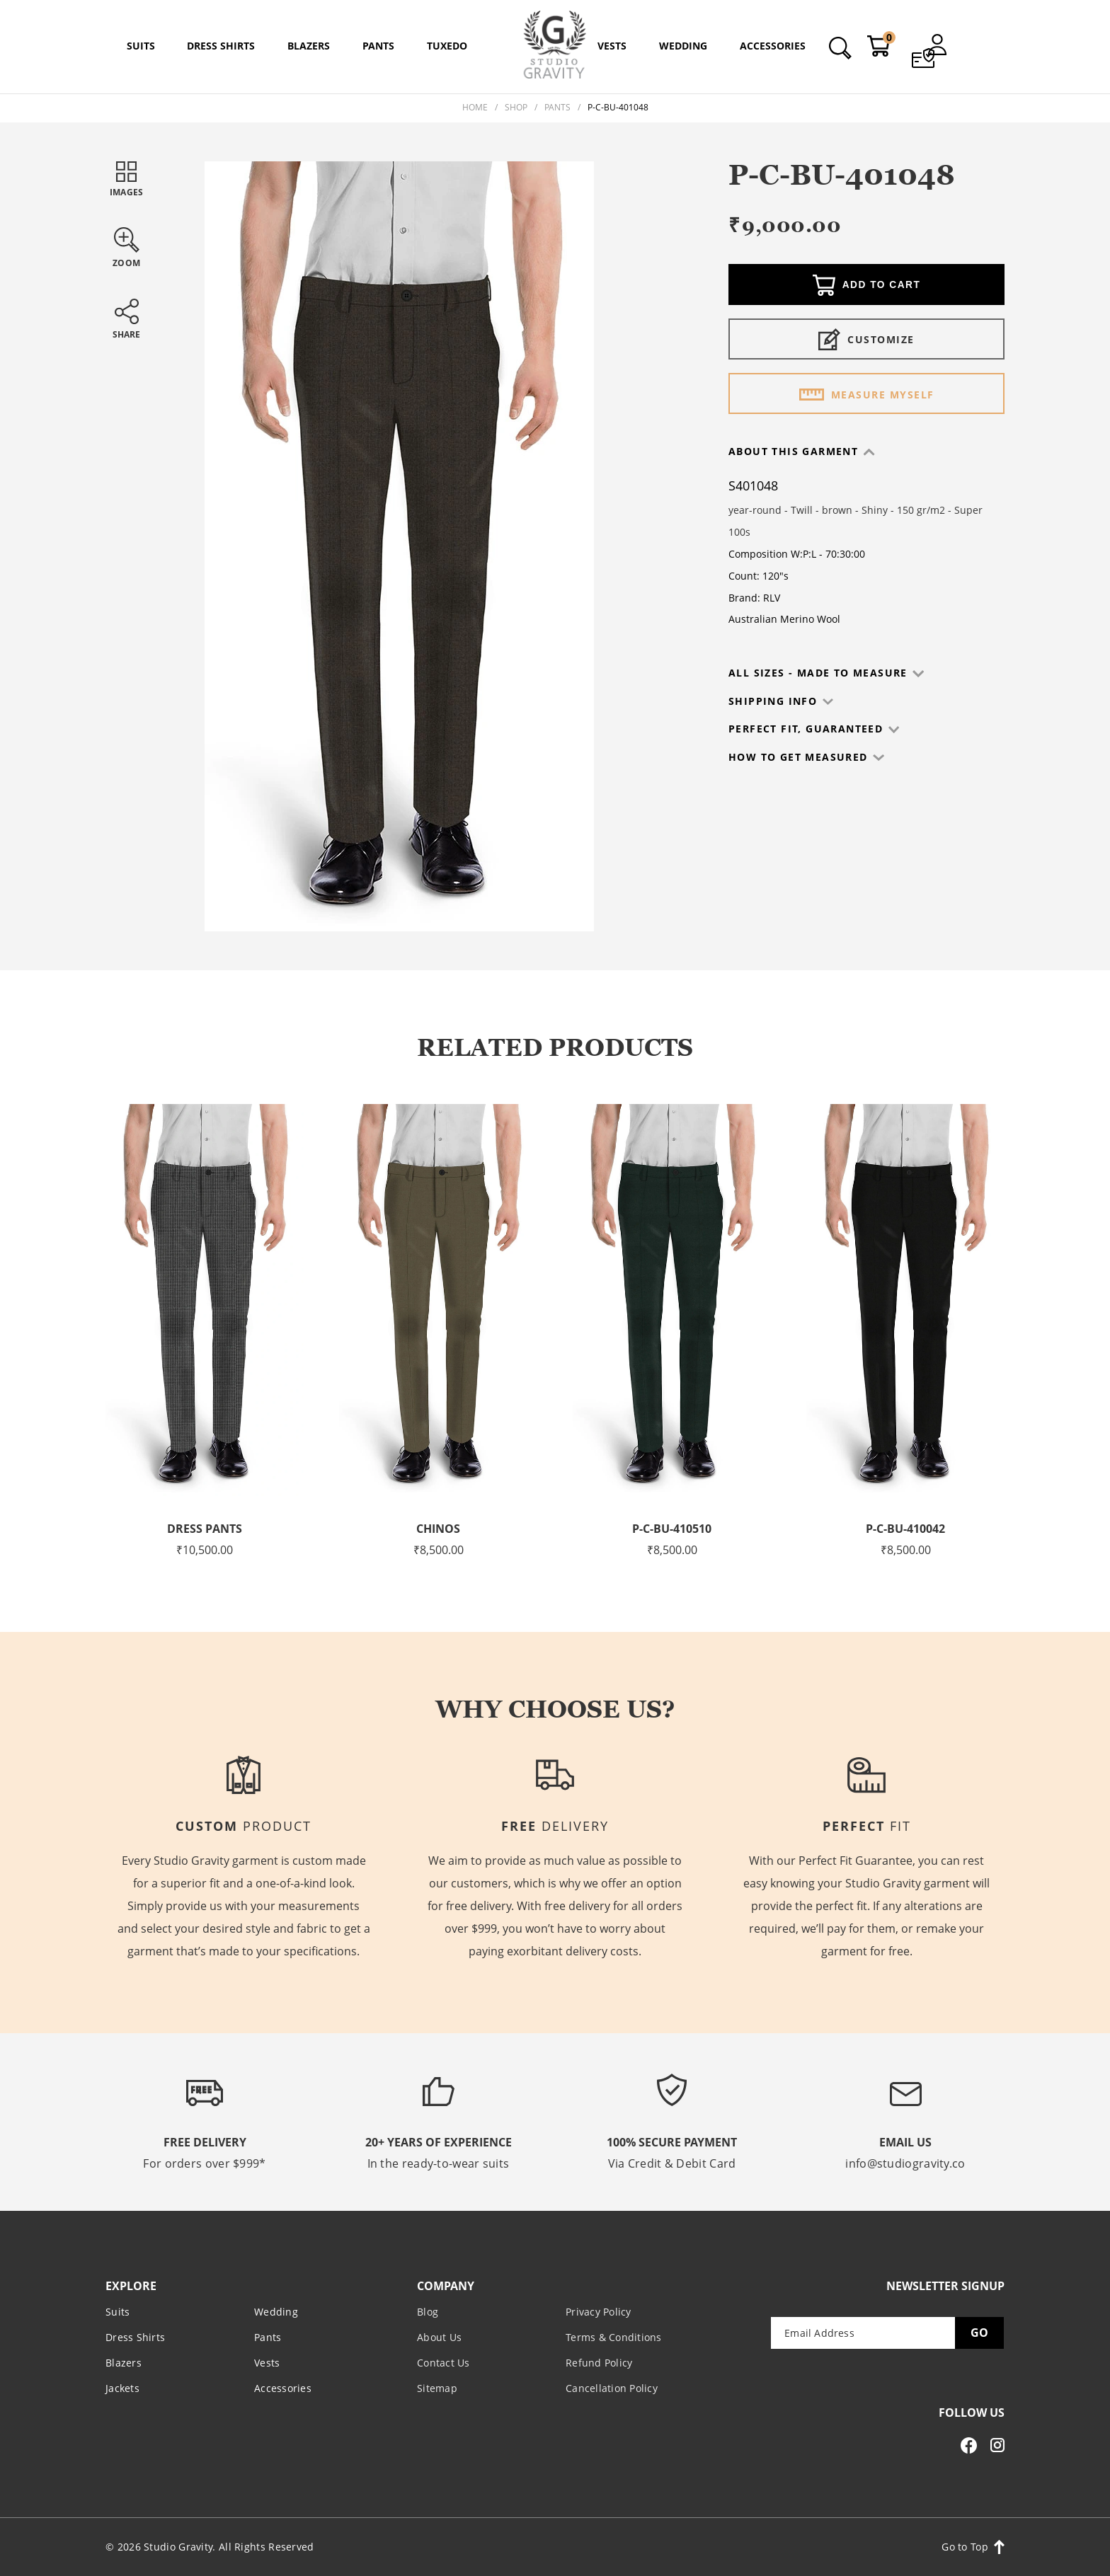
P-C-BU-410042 (905, 1528)
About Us (439, 2336)
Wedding (276, 2311)
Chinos (438, 1528)
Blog (427, 2311)
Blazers (123, 2362)
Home (475, 107)
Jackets (122, 2387)
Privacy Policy (598, 2311)
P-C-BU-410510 (671, 1528)
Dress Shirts (135, 2336)
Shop (516, 107)
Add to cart (867, 286)
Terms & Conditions (614, 2336)
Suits (117, 2311)
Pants (557, 107)
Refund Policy (599, 2362)
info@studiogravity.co (905, 2163)
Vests (267, 2362)
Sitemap (437, 2387)
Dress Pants (205, 1528)
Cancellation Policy (612, 2387)
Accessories (282, 2387)
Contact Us (443, 2362)
